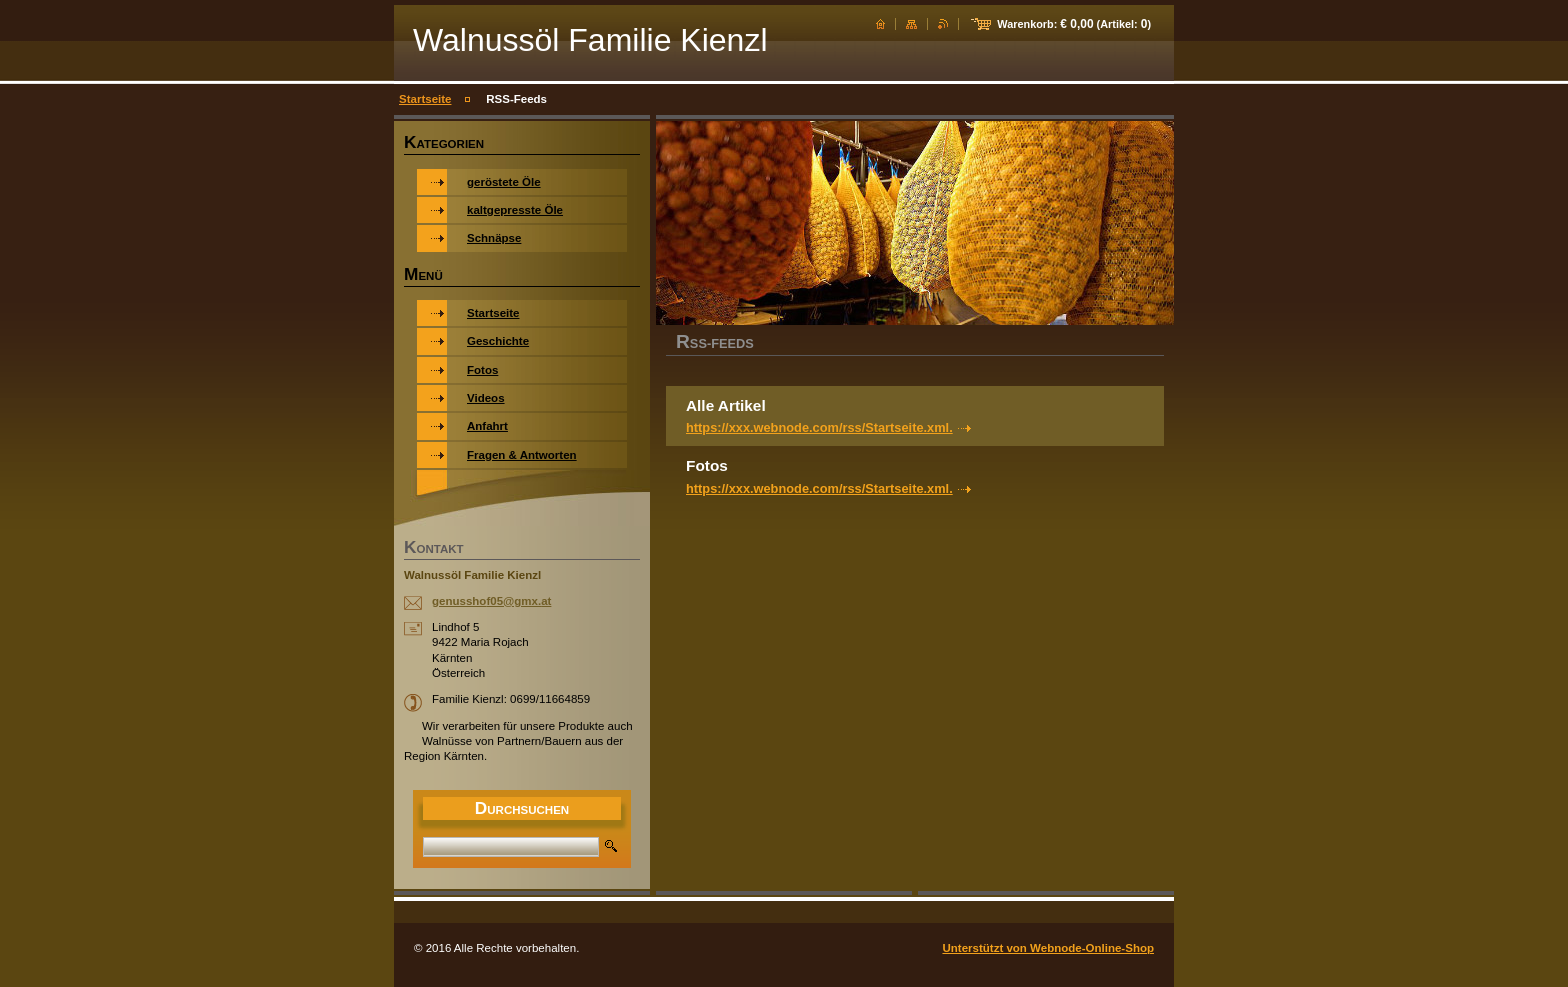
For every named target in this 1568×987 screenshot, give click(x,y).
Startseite (425, 99)
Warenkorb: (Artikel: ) (1074, 24)
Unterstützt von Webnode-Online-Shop (1048, 948)
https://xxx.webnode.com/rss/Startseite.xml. (819, 427)
